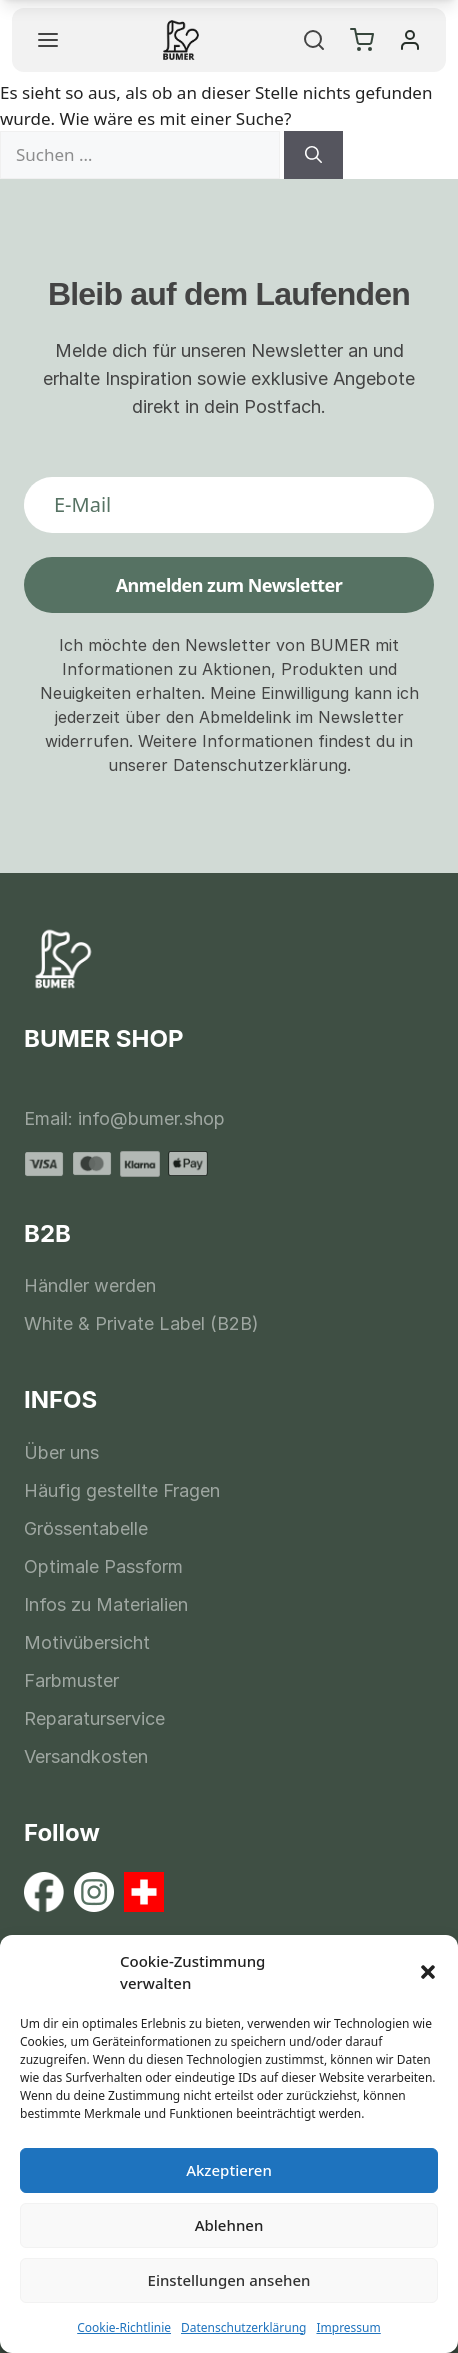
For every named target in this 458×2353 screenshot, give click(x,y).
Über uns (61, 1452)
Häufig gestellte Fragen (122, 1490)
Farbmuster (71, 1680)
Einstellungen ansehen (229, 2280)
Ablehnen (229, 2225)
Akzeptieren (229, 2170)
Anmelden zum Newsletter (229, 585)
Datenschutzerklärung (243, 2327)
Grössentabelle (86, 1528)
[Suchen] (313, 155)
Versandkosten (86, 1756)
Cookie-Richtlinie (124, 2327)
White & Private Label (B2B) (141, 1323)
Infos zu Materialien (106, 1604)
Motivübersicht (87, 1642)
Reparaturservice (94, 1718)
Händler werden (90, 1285)
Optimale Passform (103, 1566)
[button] (428, 1972)
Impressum (348, 2327)
